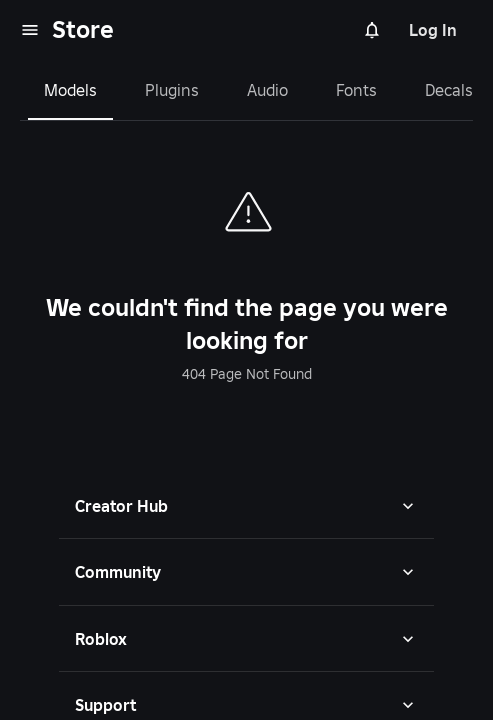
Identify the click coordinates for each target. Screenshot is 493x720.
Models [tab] (70, 90)
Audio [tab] (267, 90)
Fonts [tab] (356, 90)
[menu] (30, 30)
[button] (246, 506)
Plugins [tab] (172, 90)
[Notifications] (372, 30)
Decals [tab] (449, 90)
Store (83, 29)
